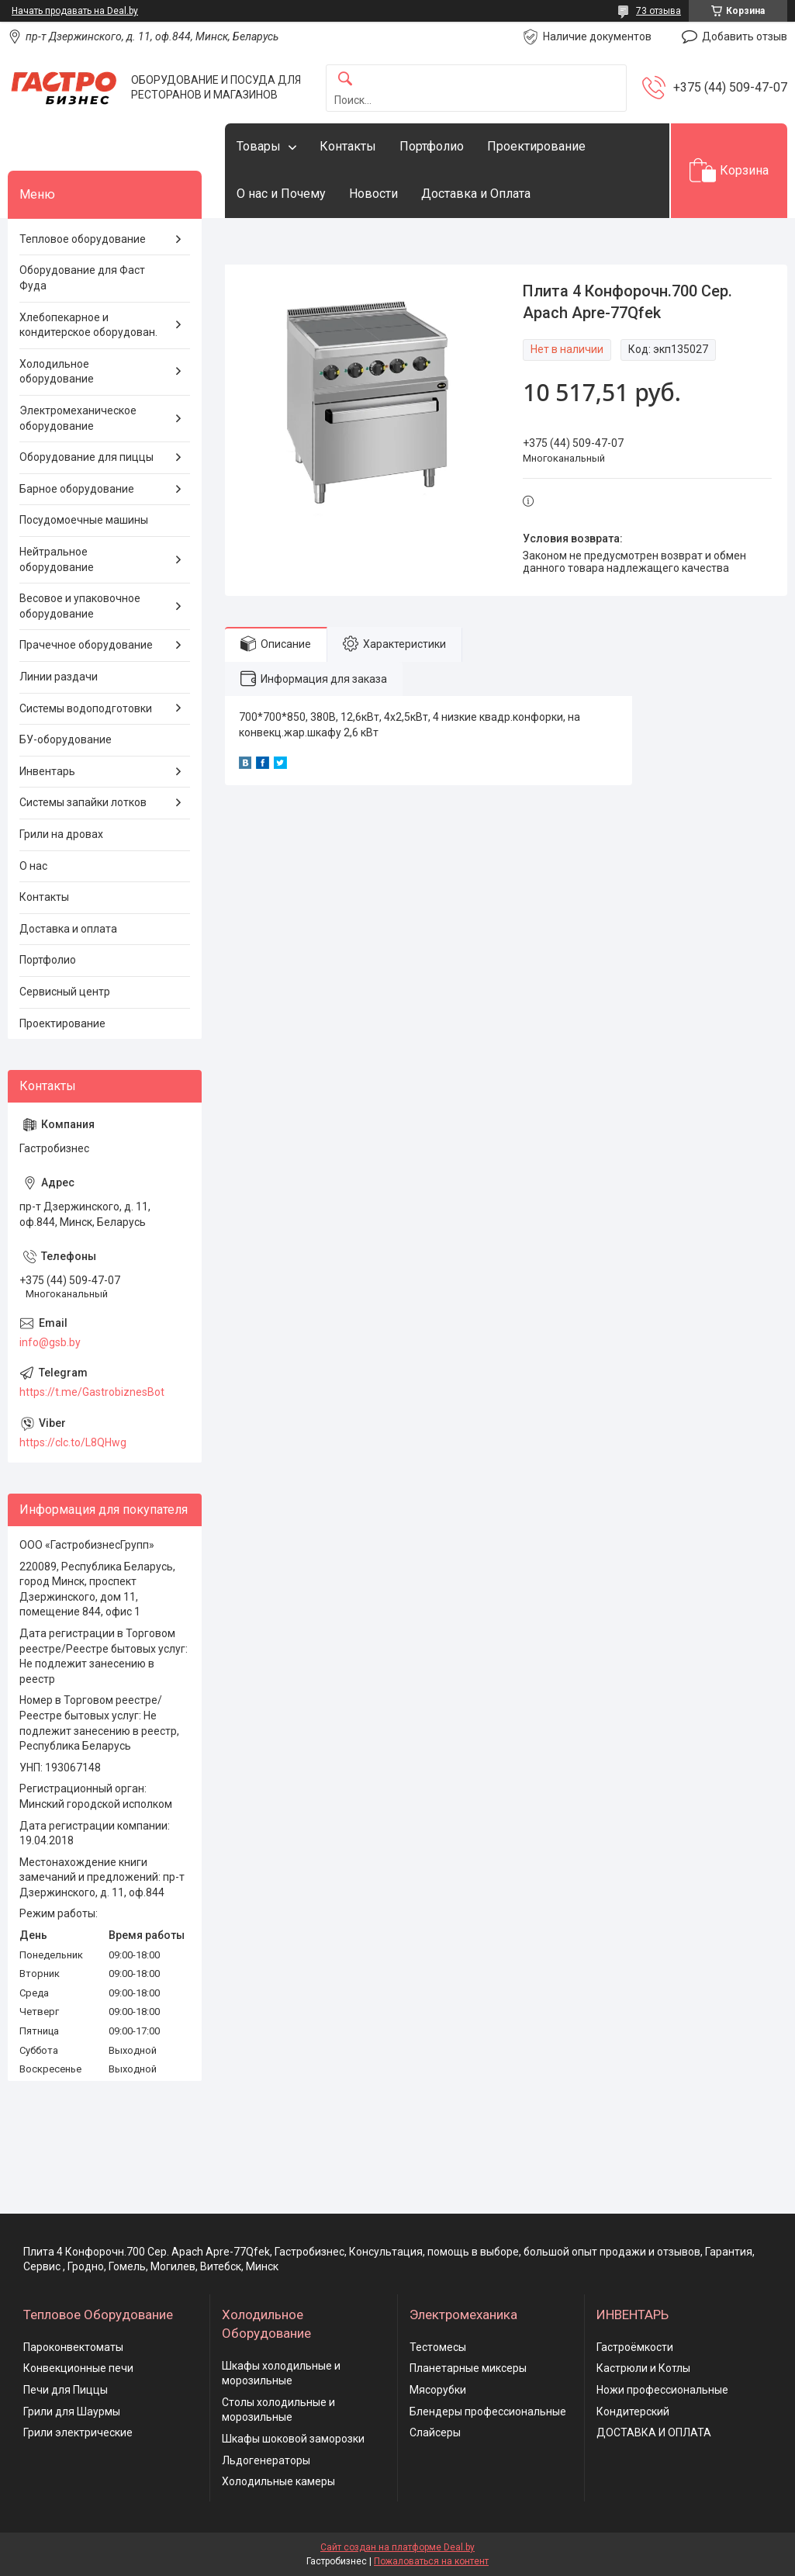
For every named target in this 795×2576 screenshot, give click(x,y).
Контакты (348, 146)
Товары (259, 146)
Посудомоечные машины (83, 520)
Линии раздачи (58, 676)
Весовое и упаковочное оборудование (79, 606)
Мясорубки (438, 2390)
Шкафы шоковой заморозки (293, 2438)
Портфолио (431, 146)
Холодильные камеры (278, 2481)
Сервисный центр (64, 991)
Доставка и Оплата (476, 193)
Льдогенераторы (266, 2460)
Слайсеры (435, 2432)
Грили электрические (78, 2432)
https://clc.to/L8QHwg (72, 1442)
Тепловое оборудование (82, 239)
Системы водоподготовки (85, 708)
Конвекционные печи (78, 2368)
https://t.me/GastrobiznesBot (91, 1392)
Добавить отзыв (744, 36)
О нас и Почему (281, 193)
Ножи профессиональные (662, 2390)
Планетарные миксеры (468, 2368)
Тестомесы (438, 2347)
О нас (33, 866)
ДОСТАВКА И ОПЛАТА (653, 2432)
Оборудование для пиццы (86, 457)
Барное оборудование (76, 489)
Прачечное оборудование (86, 645)
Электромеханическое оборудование (78, 418)
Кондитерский (632, 2411)
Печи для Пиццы (65, 2390)
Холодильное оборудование (56, 372)
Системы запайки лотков (83, 802)
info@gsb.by (50, 1342)
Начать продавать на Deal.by (75, 10)
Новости (373, 193)
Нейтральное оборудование (56, 559)
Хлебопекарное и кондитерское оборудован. (88, 325)
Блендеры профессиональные (488, 2411)
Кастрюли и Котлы (643, 2368)
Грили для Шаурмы (71, 2411)
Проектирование (536, 146)
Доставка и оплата (68, 929)
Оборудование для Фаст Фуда (82, 278)
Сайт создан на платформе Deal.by (397, 2547)
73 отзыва (658, 10)
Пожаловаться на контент (431, 2561)
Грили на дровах (61, 834)
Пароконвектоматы (73, 2347)
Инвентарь (47, 771)
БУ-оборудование (65, 739)
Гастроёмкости (634, 2347)
